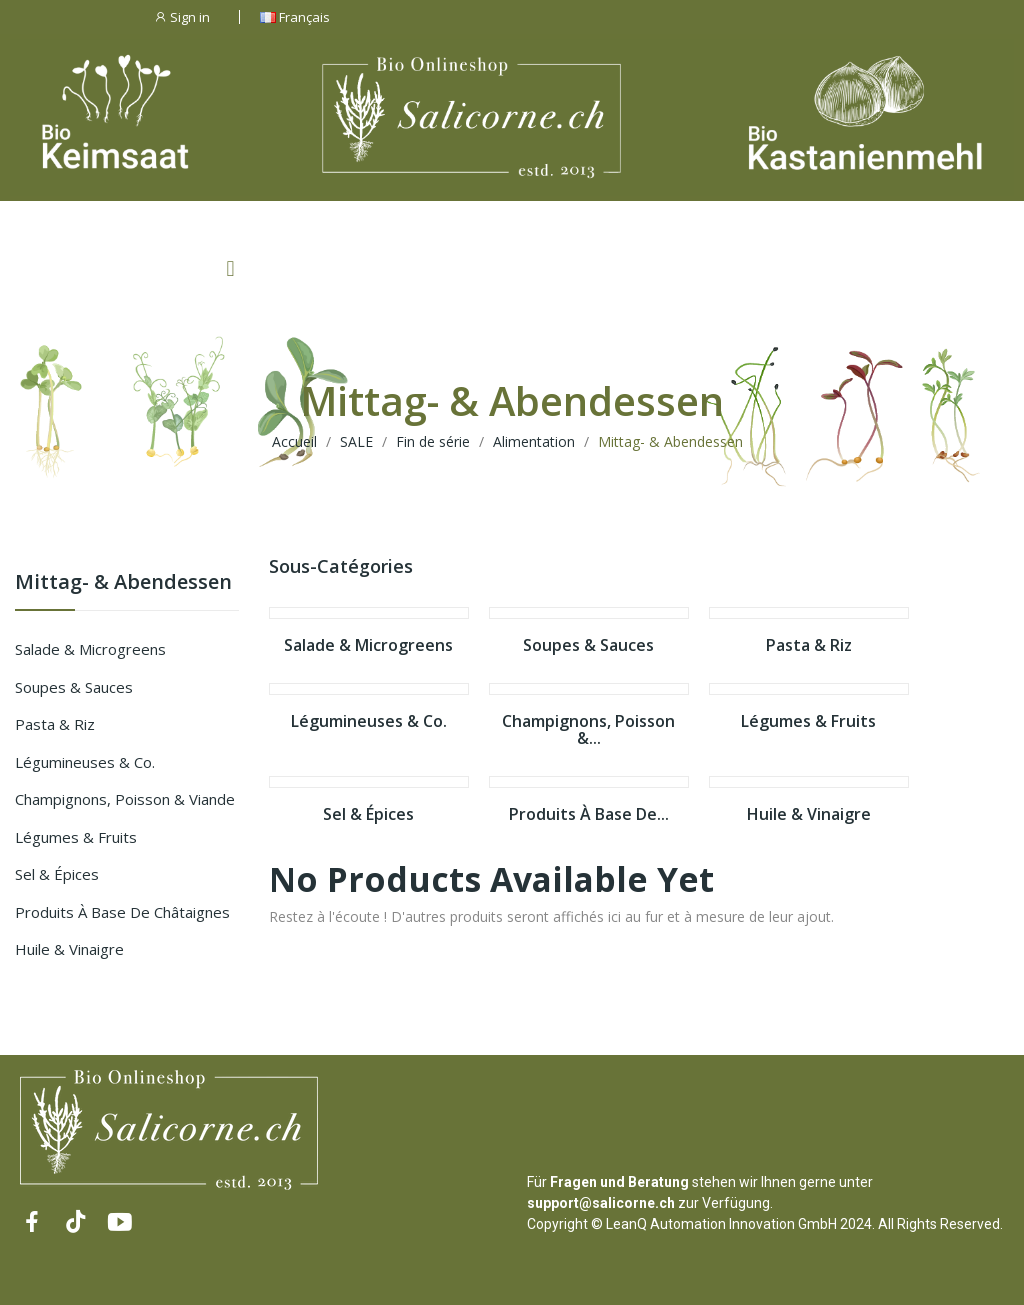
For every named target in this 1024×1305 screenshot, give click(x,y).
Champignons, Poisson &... (588, 730)
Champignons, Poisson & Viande (125, 799)
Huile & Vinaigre (69, 949)
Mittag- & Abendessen (123, 583)
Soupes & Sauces (74, 687)
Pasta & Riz (55, 724)
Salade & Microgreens (90, 649)
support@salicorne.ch (601, 1203)
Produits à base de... (589, 815)
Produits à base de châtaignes (122, 912)
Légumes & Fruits (76, 837)
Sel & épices (57, 874)
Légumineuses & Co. (85, 762)
